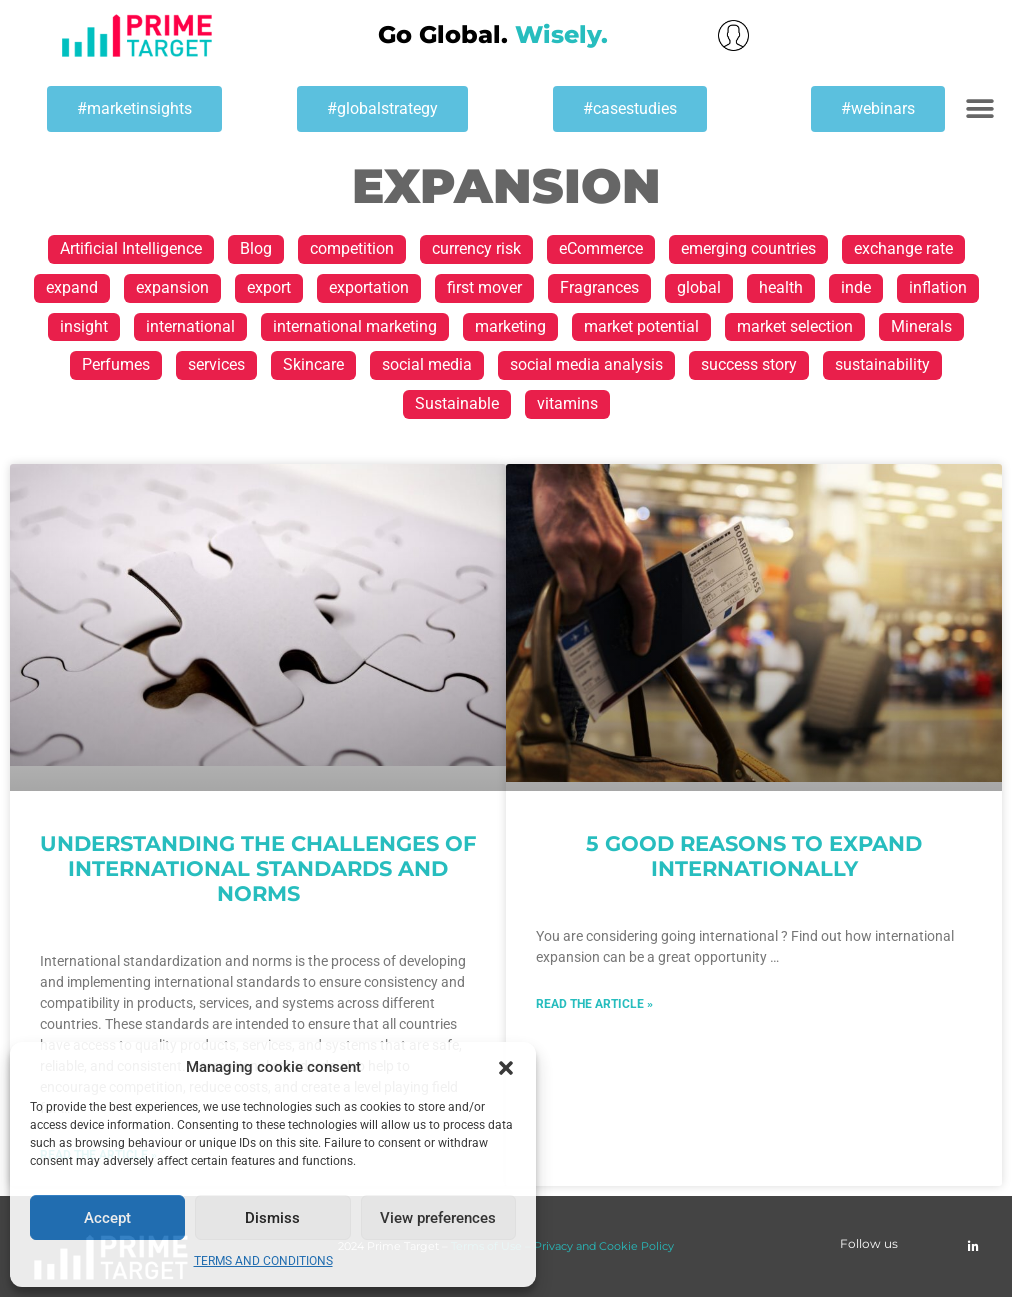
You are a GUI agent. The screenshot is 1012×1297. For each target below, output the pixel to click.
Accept (107, 1218)
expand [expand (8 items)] (72, 287)
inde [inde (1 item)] (856, 287)
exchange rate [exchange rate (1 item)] (903, 248)
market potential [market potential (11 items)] (641, 326)
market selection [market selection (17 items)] (795, 326)
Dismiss (272, 1218)
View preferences (438, 1218)
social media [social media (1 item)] (427, 364)
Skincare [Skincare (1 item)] (313, 364)
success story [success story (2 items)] (749, 364)
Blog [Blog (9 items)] (256, 248)
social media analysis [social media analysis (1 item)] (586, 364)
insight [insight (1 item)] (84, 326)
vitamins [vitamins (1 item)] (567, 403)
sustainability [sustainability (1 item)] (882, 364)
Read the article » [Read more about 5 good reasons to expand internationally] (594, 1004)
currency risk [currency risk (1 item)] (476, 248)
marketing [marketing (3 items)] (510, 326)
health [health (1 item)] (781, 287)
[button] (506, 1068)
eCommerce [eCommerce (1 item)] (601, 248)
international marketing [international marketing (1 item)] (355, 326)
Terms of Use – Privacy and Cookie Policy (562, 1246)
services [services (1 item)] (216, 364)
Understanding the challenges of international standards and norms (258, 868)
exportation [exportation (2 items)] (369, 287)
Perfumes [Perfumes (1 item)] (116, 364)
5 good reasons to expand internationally (754, 856)
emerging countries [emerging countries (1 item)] (748, 248)
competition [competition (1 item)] (352, 248)
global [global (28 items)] (699, 287)
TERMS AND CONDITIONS (263, 1261)
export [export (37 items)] (269, 287)
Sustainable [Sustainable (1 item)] (457, 403)
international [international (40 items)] (190, 326)
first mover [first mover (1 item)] (484, 287)
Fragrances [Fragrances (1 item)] (599, 287)
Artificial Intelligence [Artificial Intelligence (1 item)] (131, 248)
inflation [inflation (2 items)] (938, 287)
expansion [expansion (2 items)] (172, 287)
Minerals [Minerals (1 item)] (921, 326)
